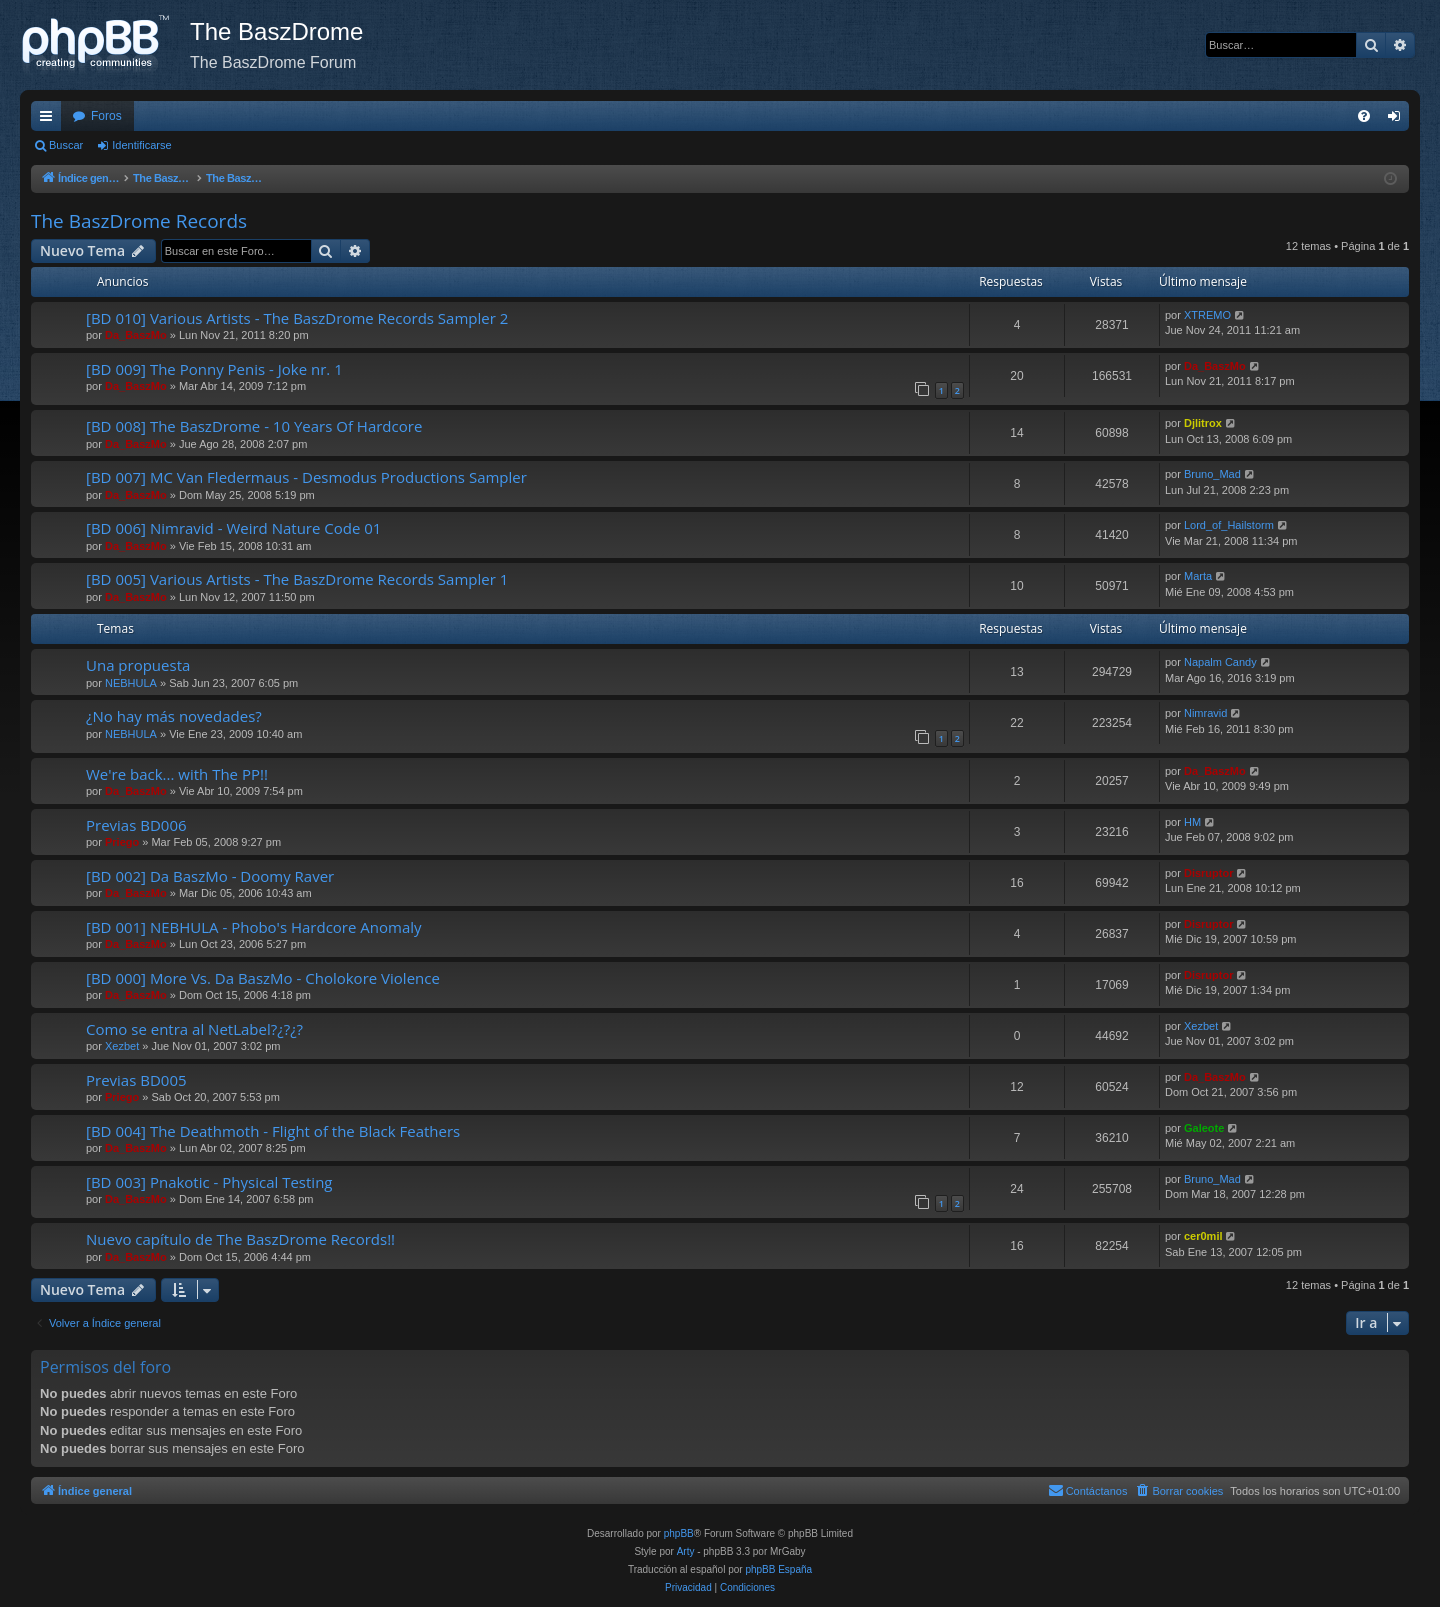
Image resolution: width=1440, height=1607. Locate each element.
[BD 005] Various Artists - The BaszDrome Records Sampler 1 (297, 579)
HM (1192, 822)
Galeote (1204, 1128)
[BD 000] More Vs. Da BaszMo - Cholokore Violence (263, 978)
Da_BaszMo (136, 335)
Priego (122, 842)
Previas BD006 (136, 825)
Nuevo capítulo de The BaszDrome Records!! (240, 1239)
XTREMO (1207, 315)
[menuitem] (1364, 116)
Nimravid (1205, 713)
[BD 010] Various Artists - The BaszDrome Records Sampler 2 (297, 318)
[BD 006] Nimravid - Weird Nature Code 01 (233, 528)
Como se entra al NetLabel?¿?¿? (194, 1029)
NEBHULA (131, 683)
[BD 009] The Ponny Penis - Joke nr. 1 (214, 369)
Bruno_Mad (1212, 474)
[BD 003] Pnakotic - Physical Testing (209, 1182)
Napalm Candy (1220, 662)
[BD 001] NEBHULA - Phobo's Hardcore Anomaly (254, 927)
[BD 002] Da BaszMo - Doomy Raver (210, 876)
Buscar (66, 145)
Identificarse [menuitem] (1398, 120)
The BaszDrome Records (139, 221)
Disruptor (1209, 873)
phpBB (679, 1533)
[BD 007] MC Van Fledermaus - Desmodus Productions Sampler (306, 477)
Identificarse (141, 145)
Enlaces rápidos (50, 120)
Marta (1198, 576)
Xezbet (122, 1046)
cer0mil (1203, 1236)
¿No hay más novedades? (174, 716)
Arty (686, 1551)
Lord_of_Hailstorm (1229, 525)
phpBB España (778, 1569)
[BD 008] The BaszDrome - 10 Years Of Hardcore (254, 426)
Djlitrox (1203, 423)
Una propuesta (138, 665)
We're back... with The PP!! (177, 774)
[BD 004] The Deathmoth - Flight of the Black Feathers (273, 1131)
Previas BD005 (136, 1080)
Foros (106, 116)
